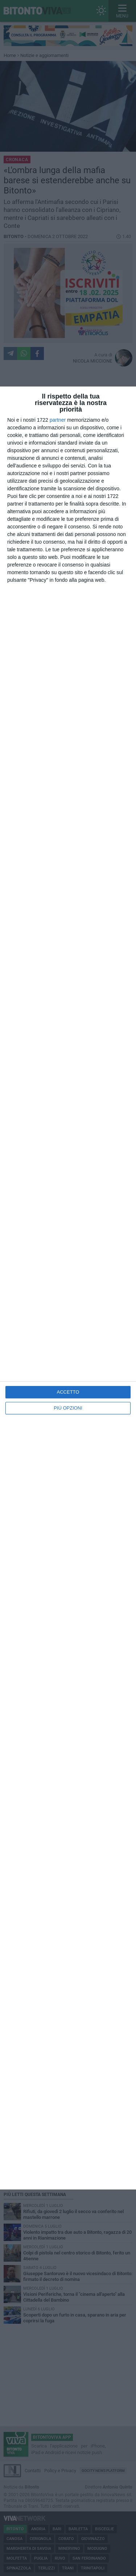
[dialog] (68, 1288)
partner (58, 419)
